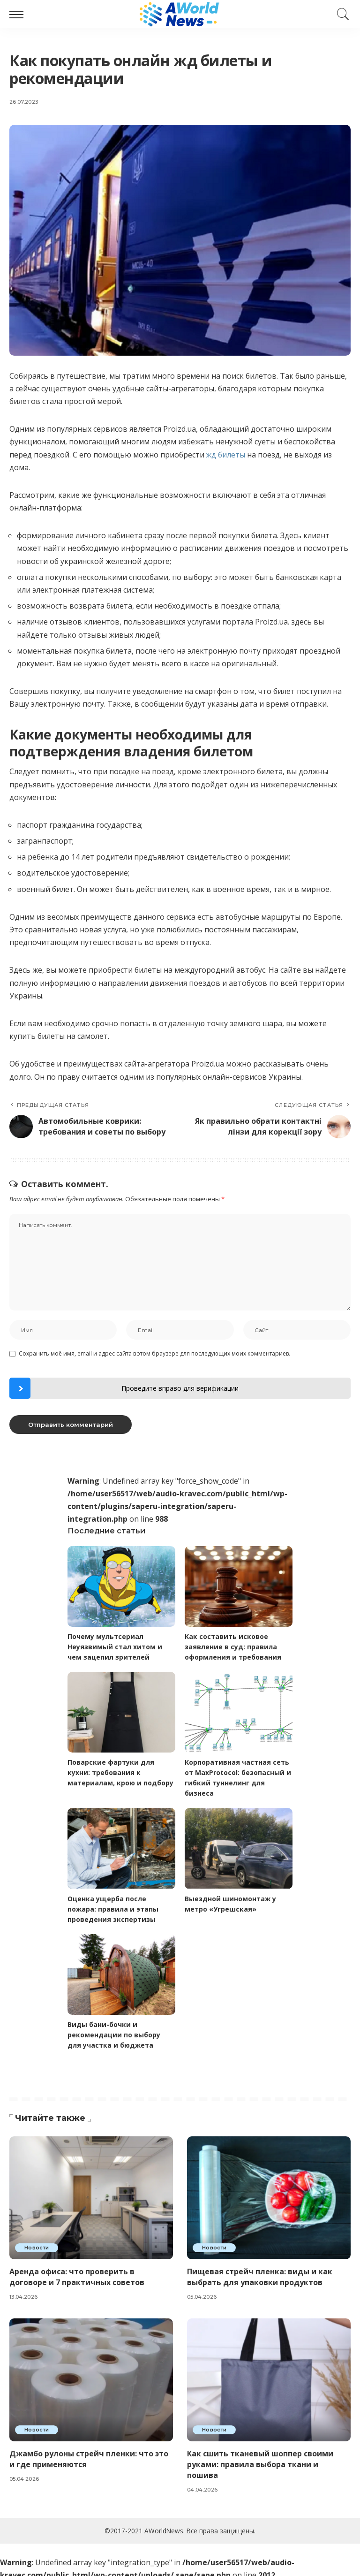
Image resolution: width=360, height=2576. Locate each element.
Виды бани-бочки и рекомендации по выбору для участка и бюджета (114, 2030)
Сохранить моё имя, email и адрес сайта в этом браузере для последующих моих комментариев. (154, 1353)
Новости (36, 2242)
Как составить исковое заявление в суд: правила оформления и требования (233, 1646)
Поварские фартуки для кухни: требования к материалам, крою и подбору (120, 1771)
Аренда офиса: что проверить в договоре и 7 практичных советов (76, 2271)
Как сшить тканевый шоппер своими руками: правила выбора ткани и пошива (260, 2459)
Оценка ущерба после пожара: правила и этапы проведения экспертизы (113, 1905)
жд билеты (226, 455)
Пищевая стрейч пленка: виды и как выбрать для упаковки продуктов (259, 2271)
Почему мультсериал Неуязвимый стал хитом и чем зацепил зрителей (115, 1646)
